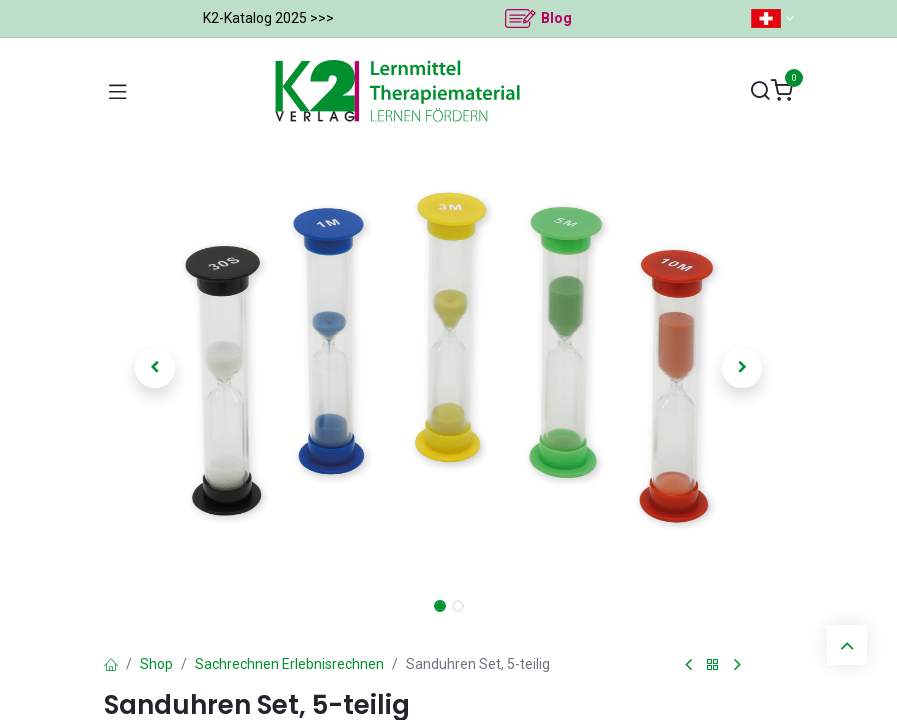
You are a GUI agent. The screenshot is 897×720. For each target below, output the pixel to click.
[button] (156, 368)
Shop (156, 664)
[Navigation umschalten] (118, 91)
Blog (556, 18)
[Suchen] (760, 91)
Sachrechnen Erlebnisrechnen (289, 664)
